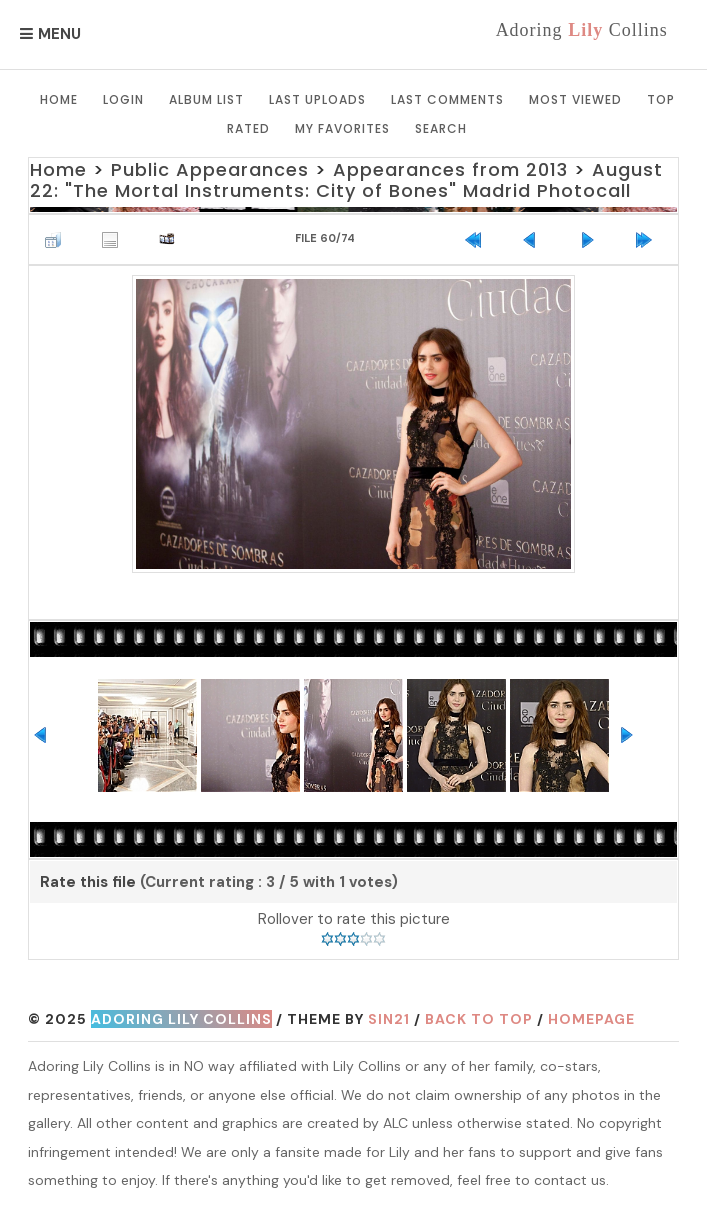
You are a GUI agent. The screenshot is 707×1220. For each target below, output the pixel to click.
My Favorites (342, 128)
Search (441, 128)
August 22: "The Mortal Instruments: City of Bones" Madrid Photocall (346, 180)
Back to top (479, 1019)
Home (59, 99)
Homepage (591, 1019)
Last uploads (317, 99)
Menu (59, 34)
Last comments (447, 99)
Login (123, 99)
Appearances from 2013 (450, 169)
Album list (206, 99)
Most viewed (575, 99)
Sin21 (389, 1019)
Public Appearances (210, 169)
